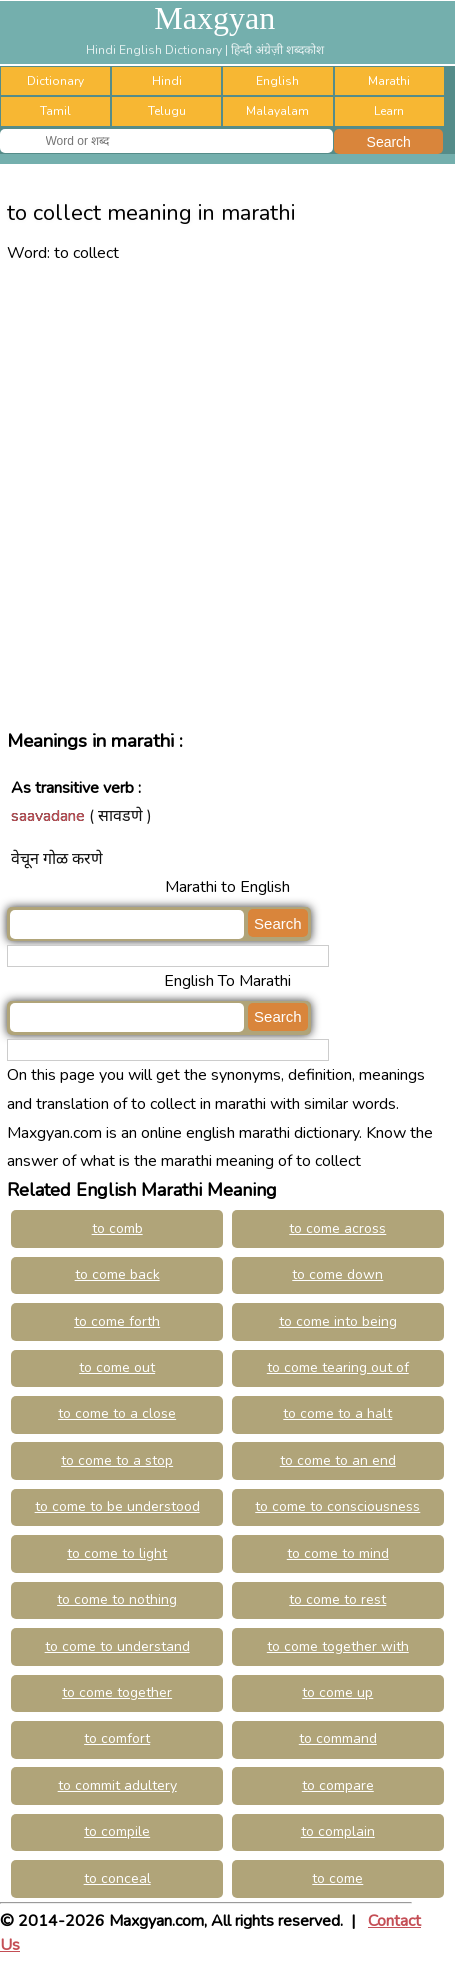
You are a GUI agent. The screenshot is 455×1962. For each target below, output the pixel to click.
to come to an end (338, 1460)
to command (338, 1738)
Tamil (55, 111)
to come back (117, 1274)
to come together (117, 1692)
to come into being (338, 1321)
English (277, 81)
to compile (117, 1831)
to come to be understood (117, 1506)
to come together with (338, 1646)
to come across (337, 1228)
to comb (117, 1228)
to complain (338, 1831)
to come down (337, 1274)
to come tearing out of (338, 1367)
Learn (389, 111)
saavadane (48, 816)
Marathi (389, 81)
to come (337, 1878)
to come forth (117, 1321)
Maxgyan (214, 18)
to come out (117, 1367)
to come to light (117, 1553)
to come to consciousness (337, 1506)
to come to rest (337, 1599)
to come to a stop (117, 1460)
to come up (337, 1692)
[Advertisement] (227, 494)
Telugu (167, 111)
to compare (338, 1785)
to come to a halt (337, 1413)
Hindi (167, 81)
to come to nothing (117, 1599)
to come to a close (117, 1413)
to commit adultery (117, 1785)
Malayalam (277, 111)
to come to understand (117, 1646)
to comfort (117, 1738)
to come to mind (338, 1553)
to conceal (117, 1878)
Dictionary (55, 81)
